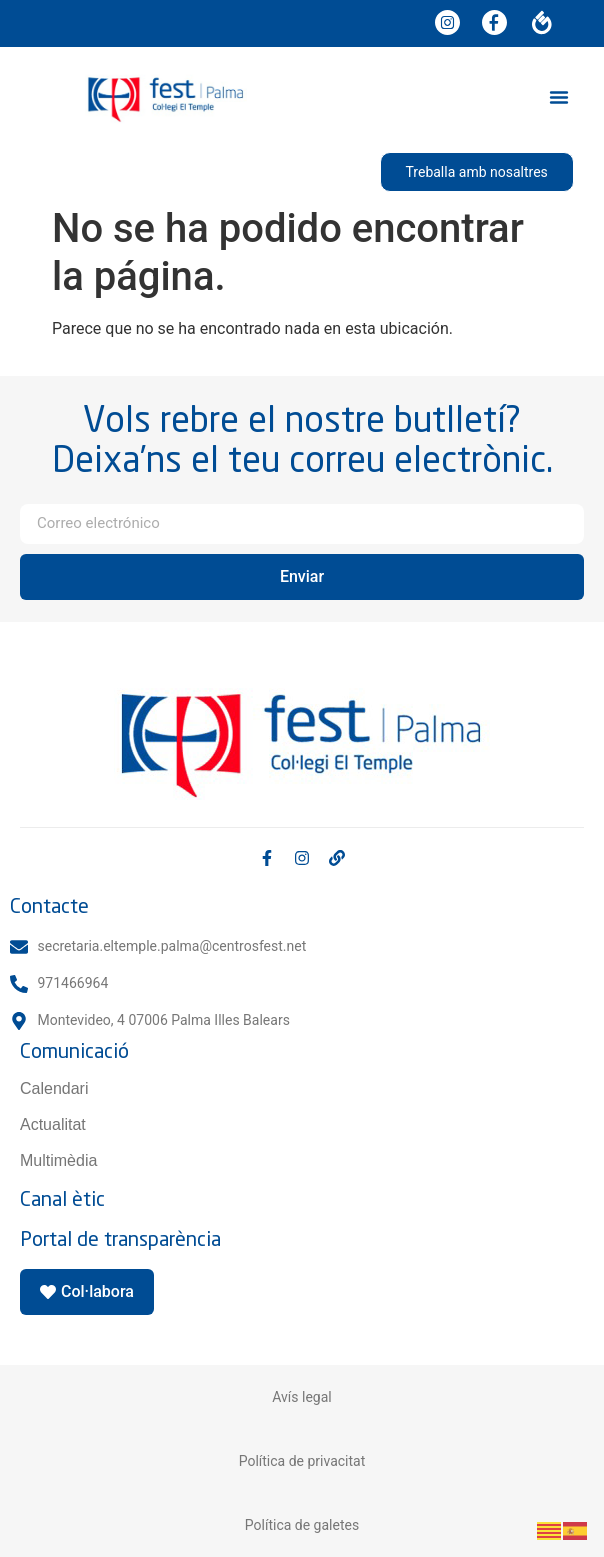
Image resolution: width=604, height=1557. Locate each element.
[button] (559, 97)
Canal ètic (62, 1198)
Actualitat (53, 1124)
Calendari (54, 1088)
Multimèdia (58, 1160)
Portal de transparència (120, 1238)
